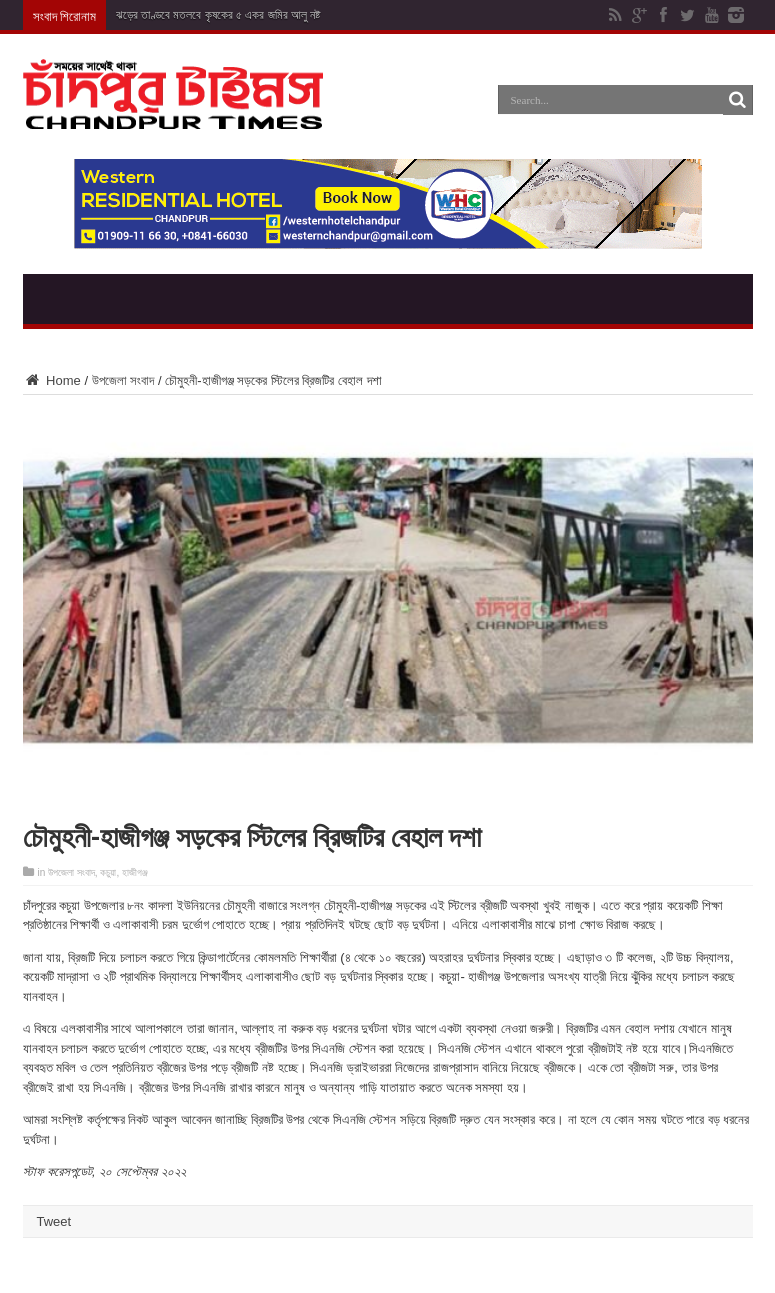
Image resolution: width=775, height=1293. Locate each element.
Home (52, 380)
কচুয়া (108, 872)
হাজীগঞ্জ (135, 872)
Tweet (54, 1221)
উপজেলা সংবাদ (123, 380)
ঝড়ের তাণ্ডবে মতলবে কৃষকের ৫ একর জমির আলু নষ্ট (218, 15)
